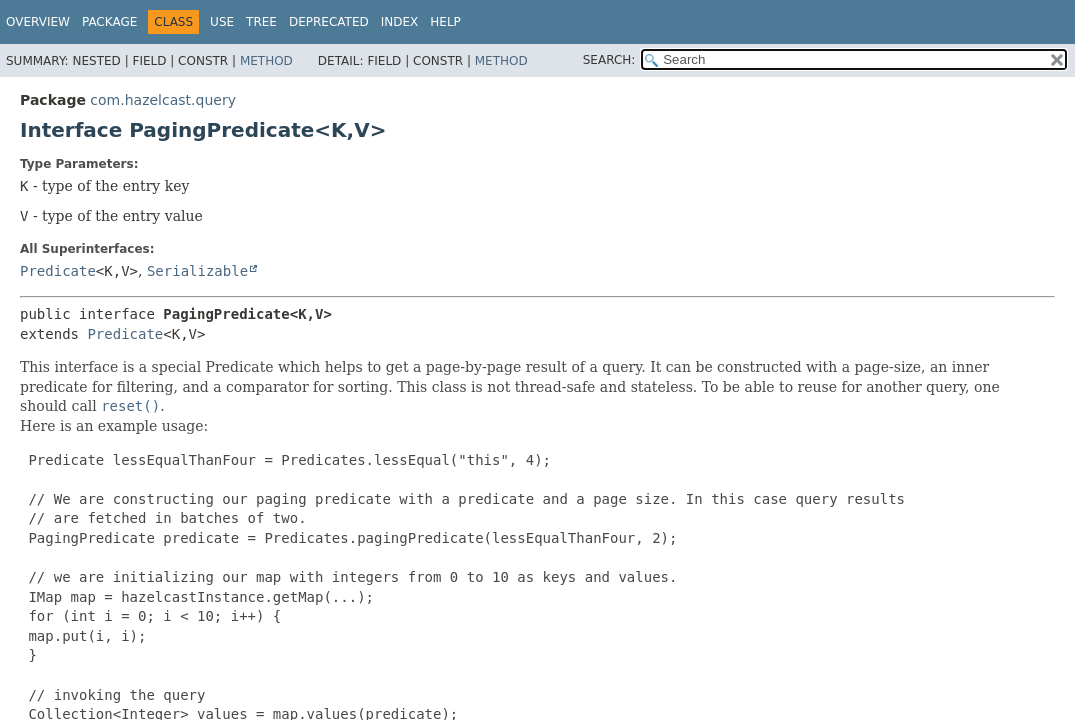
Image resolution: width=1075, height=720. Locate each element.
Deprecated (329, 22)
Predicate (58, 271)
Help (445, 22)
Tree (261, 22)
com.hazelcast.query (163, 100)
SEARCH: (609, 60)
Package (109, 22)
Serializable (197, 271)
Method (266, 61)
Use (222, 22)
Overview (38, 22)
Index (400, 22)
